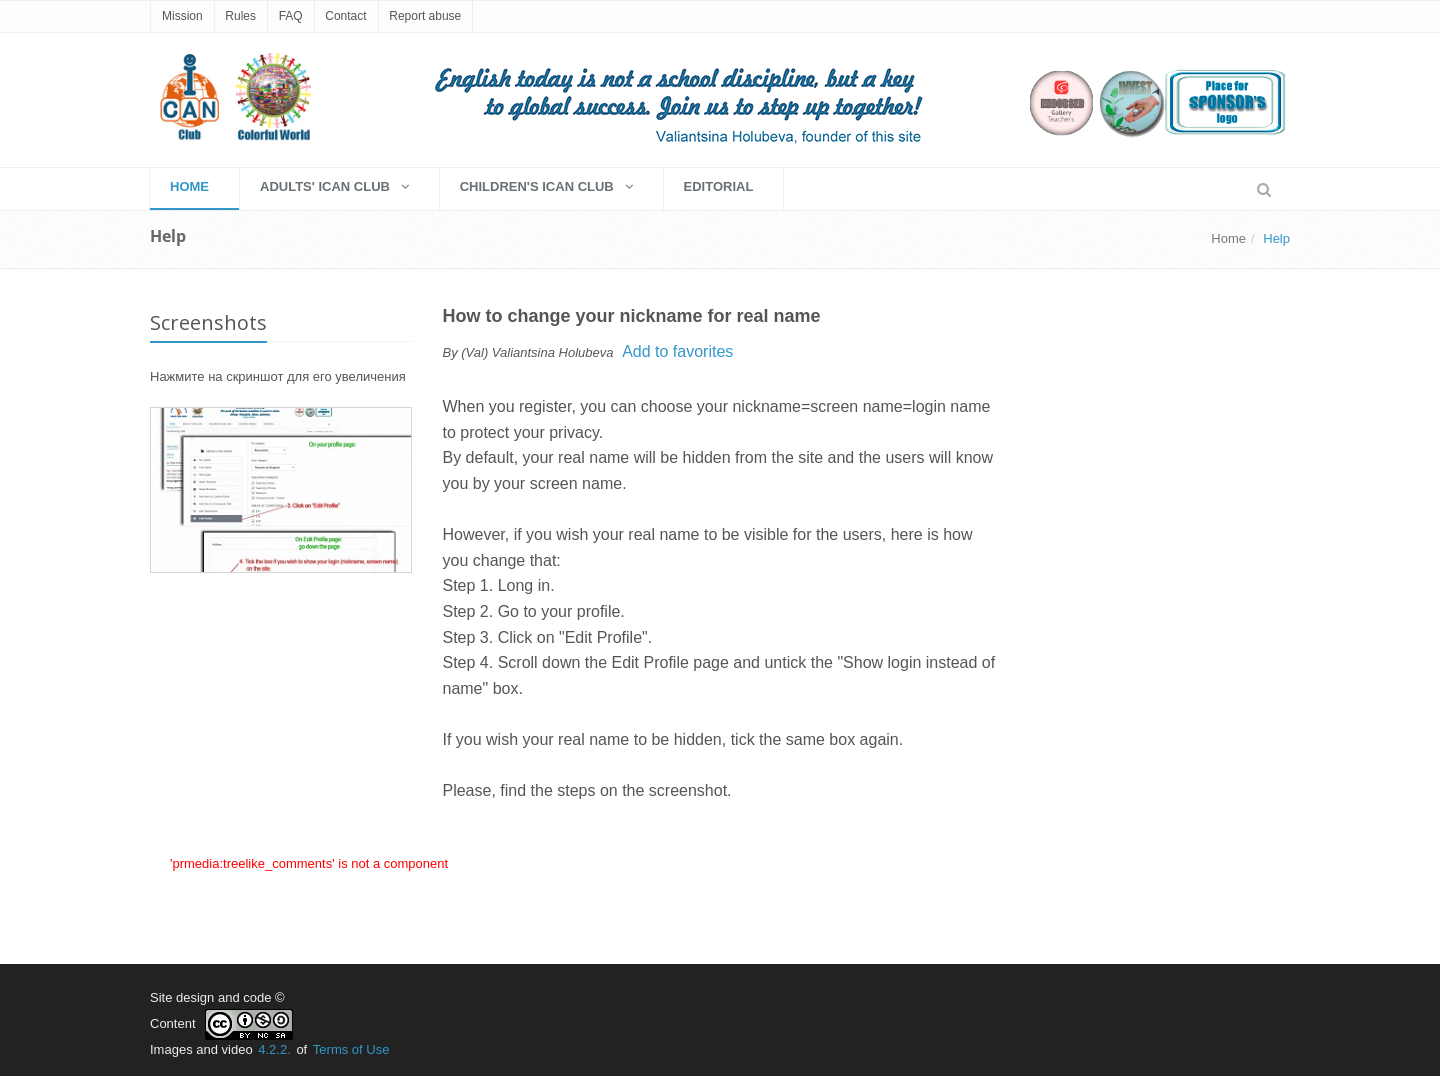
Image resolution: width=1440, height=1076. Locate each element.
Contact (345, 16)
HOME (189, 186)
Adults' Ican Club (334, 186)
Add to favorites (677, 351)
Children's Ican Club (546, 186)
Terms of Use (351, 1049)
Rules (240, 16)
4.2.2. (274, 1049)
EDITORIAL (719, 186)
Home (1228, 238)
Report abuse (425, 16)
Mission (182, 16)
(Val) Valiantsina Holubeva (537, 352)
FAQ (291, 16)
